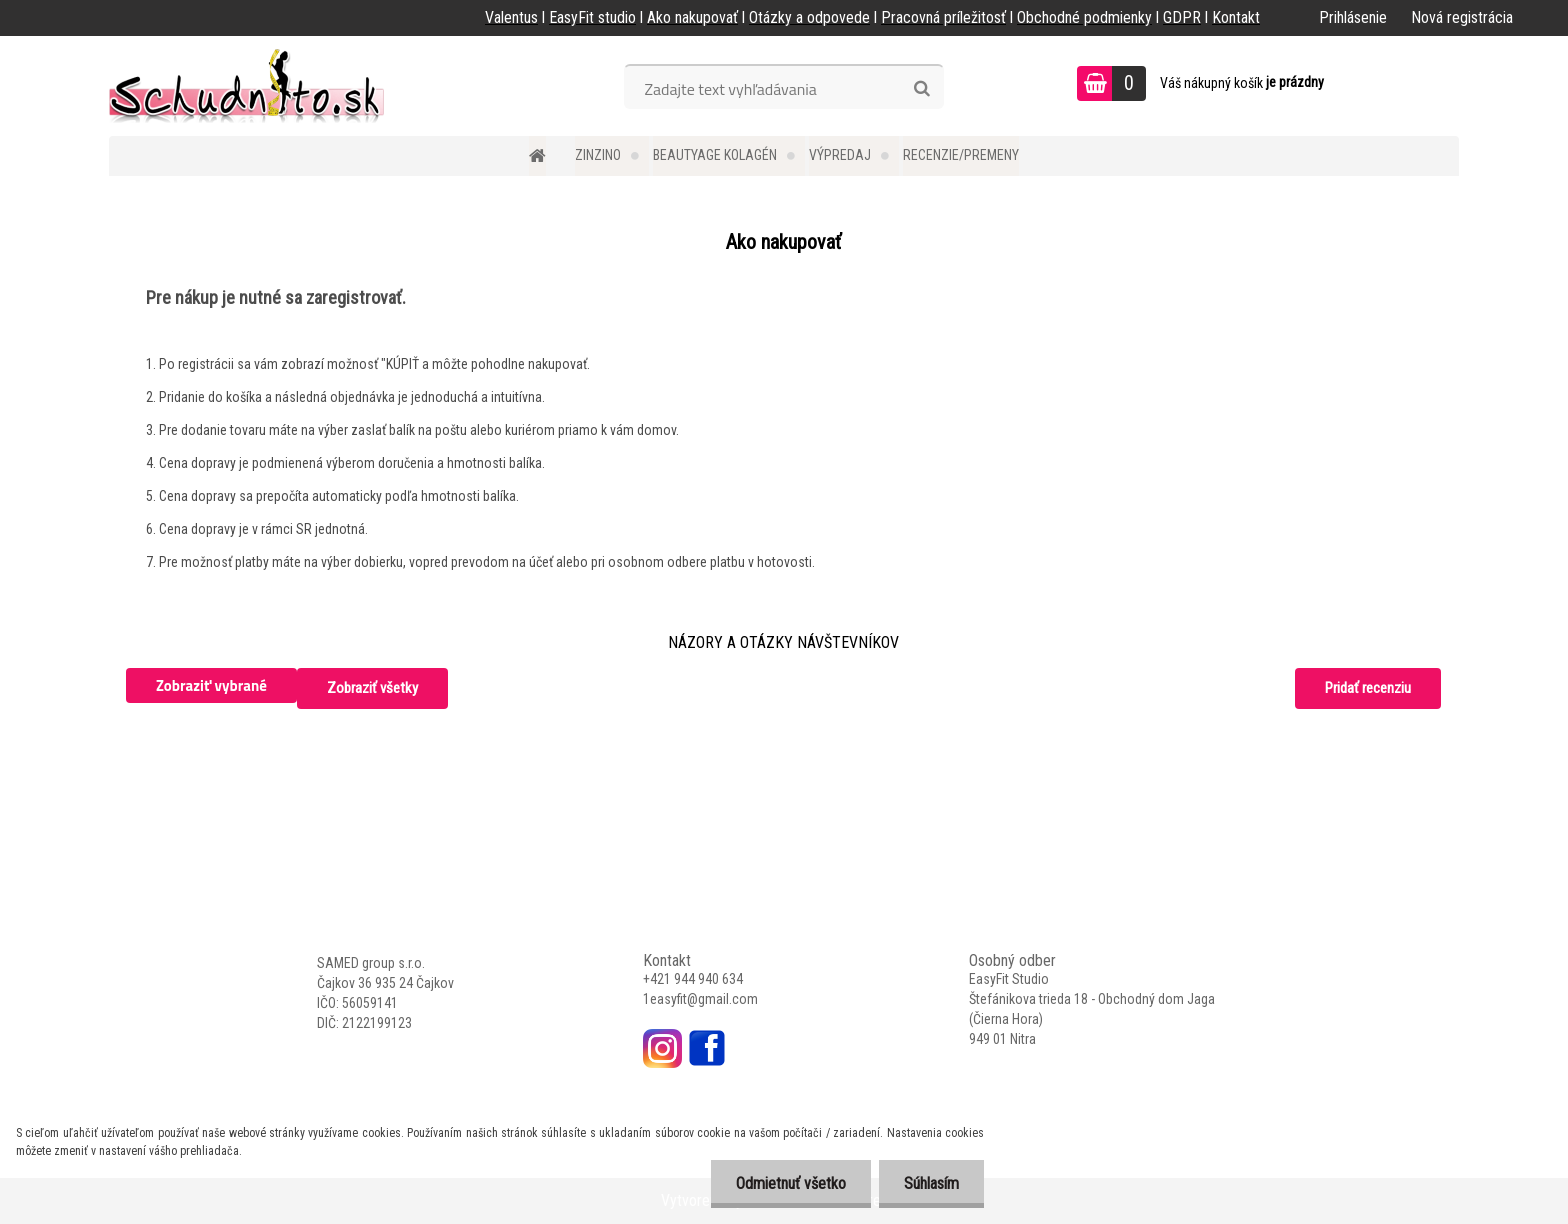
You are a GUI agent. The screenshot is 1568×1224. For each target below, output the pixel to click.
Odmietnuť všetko (791, 1183)
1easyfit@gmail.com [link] (700, 999)
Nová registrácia (1462, 17)
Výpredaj (840, 155)
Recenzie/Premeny (961, 155)
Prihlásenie (1353, 17)
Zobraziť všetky (372, 688)
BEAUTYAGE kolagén (715, 155)
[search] (921, 89)
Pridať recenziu (1368, 688)
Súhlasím (931, 1183)
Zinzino (598, 155)
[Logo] (246, 86)
